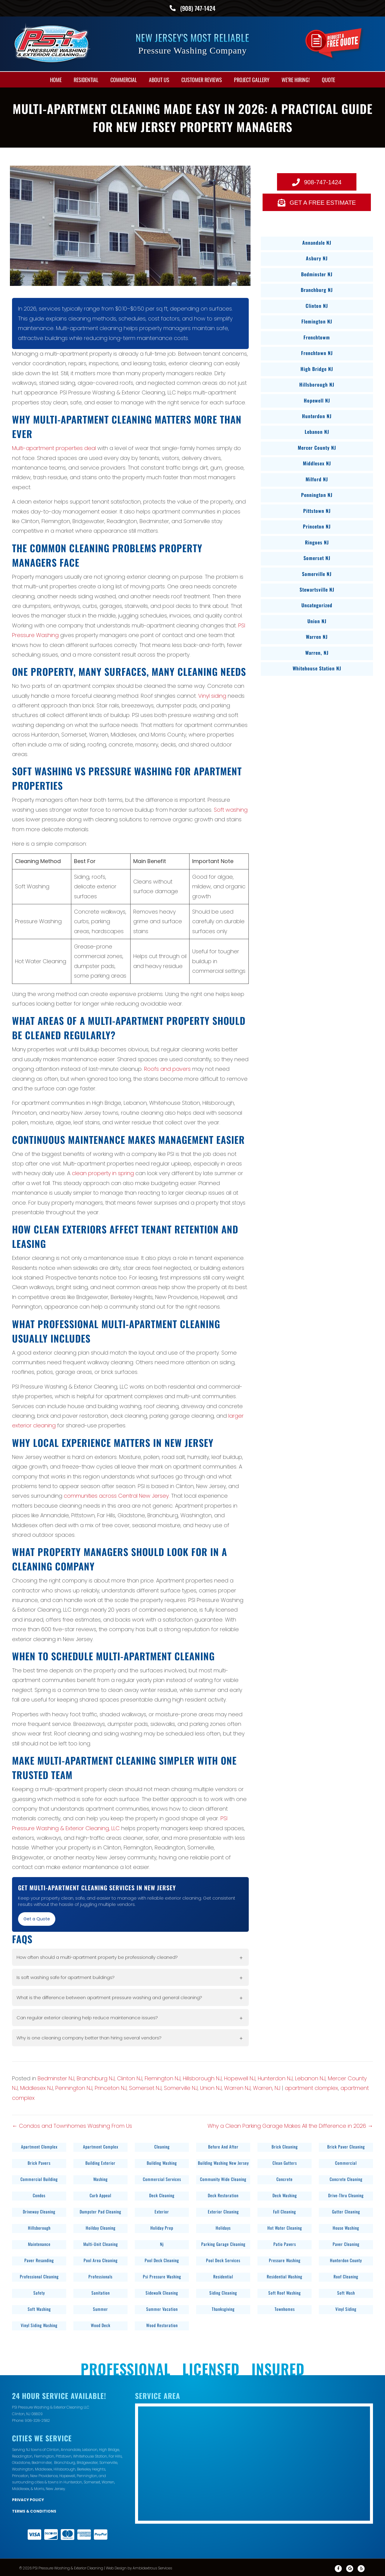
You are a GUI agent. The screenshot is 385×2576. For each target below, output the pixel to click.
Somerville (108, 2461)
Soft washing (231, 808)
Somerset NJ (145, 2087)
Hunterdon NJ (275, 2077)
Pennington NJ (73, 2087)
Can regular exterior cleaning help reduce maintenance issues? (87, 2016)
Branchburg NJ (96, 2077)
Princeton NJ (111, 2087)
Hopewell (67, 2474)
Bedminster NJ (56, 2077)
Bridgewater (87, 2461)
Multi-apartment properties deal (54, 447)
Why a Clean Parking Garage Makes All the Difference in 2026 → (290, 2124)
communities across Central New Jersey (116, 1494)
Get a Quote (36, 1918)
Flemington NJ (162, 2077)
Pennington (87, 2474)
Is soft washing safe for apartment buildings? (66, 1976)
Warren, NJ (266, 2087)
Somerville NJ (181, 2087)
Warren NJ (237, 2087)
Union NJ (211, 2087)
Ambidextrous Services (152, 2566)
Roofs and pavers (167, 1067)
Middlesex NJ (36, 2087)
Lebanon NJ (310, 2077)
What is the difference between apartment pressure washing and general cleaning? (109, 1996)
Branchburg (64, 2461)
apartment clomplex (311, 2087)
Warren (108, 2480)
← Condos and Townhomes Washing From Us (72, 2124)
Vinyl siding (212, 694)
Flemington (44, 2455)
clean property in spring (103, 1172)
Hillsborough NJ (202, 2077)
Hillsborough (64, 2467)
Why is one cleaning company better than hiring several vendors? (89, 2036)
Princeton (20, 2474)
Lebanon (89, 2448)
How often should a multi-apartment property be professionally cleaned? (97, 1956)
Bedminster (42, 2461)
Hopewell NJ (239, 2077)
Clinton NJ (129, 2077)
